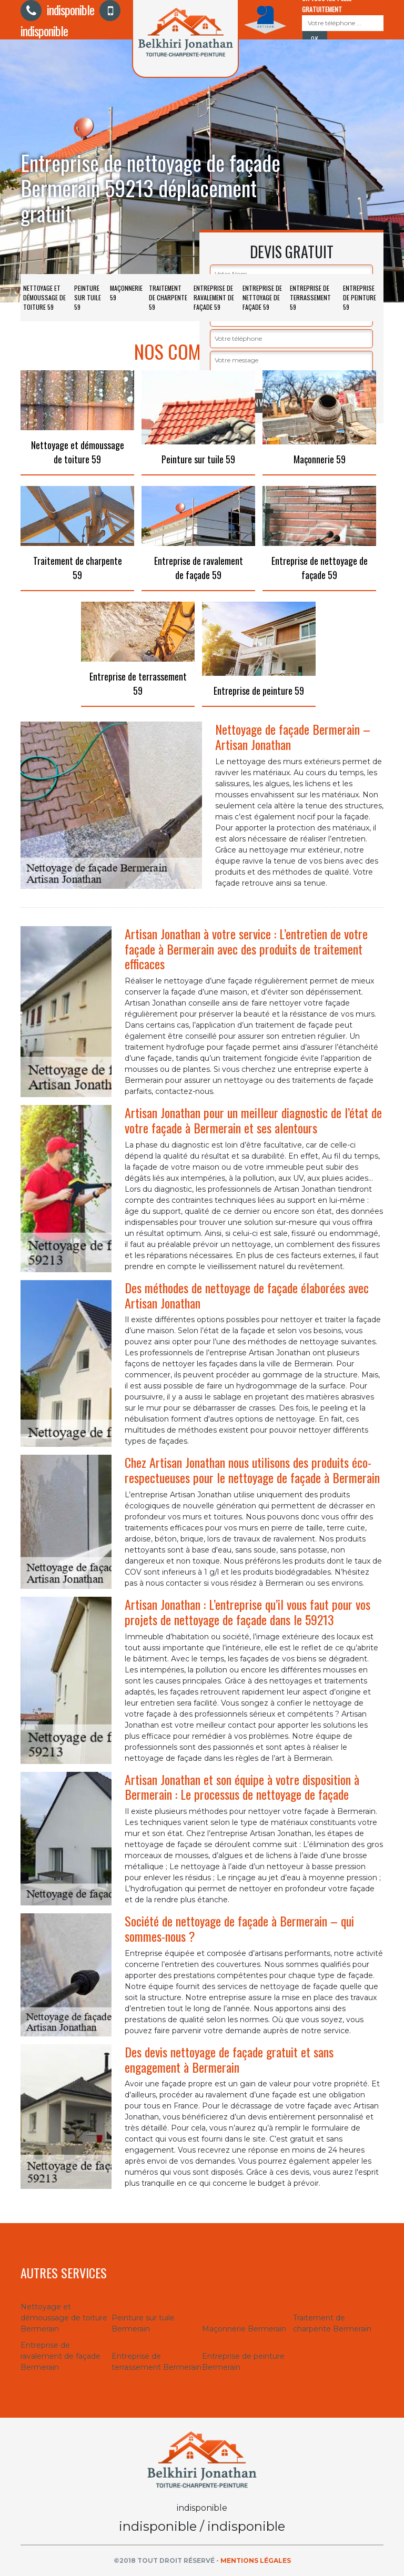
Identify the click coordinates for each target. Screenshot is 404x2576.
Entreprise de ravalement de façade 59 (214, 297)
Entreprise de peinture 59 (359, 297)
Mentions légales (255, 2560)
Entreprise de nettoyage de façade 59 (262, 297)
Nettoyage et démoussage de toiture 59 (44, 297)
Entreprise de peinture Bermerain (243, 2361)
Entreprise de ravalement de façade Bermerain (60, 2356)
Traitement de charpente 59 (168, 297)
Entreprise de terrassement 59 (310, 297)
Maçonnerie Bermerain (244, 2329)
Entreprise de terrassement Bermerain (156, 2361)
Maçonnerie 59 (126, 292)
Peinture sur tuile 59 (87, 297)
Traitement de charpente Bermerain (332, 2323)
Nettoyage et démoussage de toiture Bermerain (64, 2318)
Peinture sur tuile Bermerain (143, 2323)
